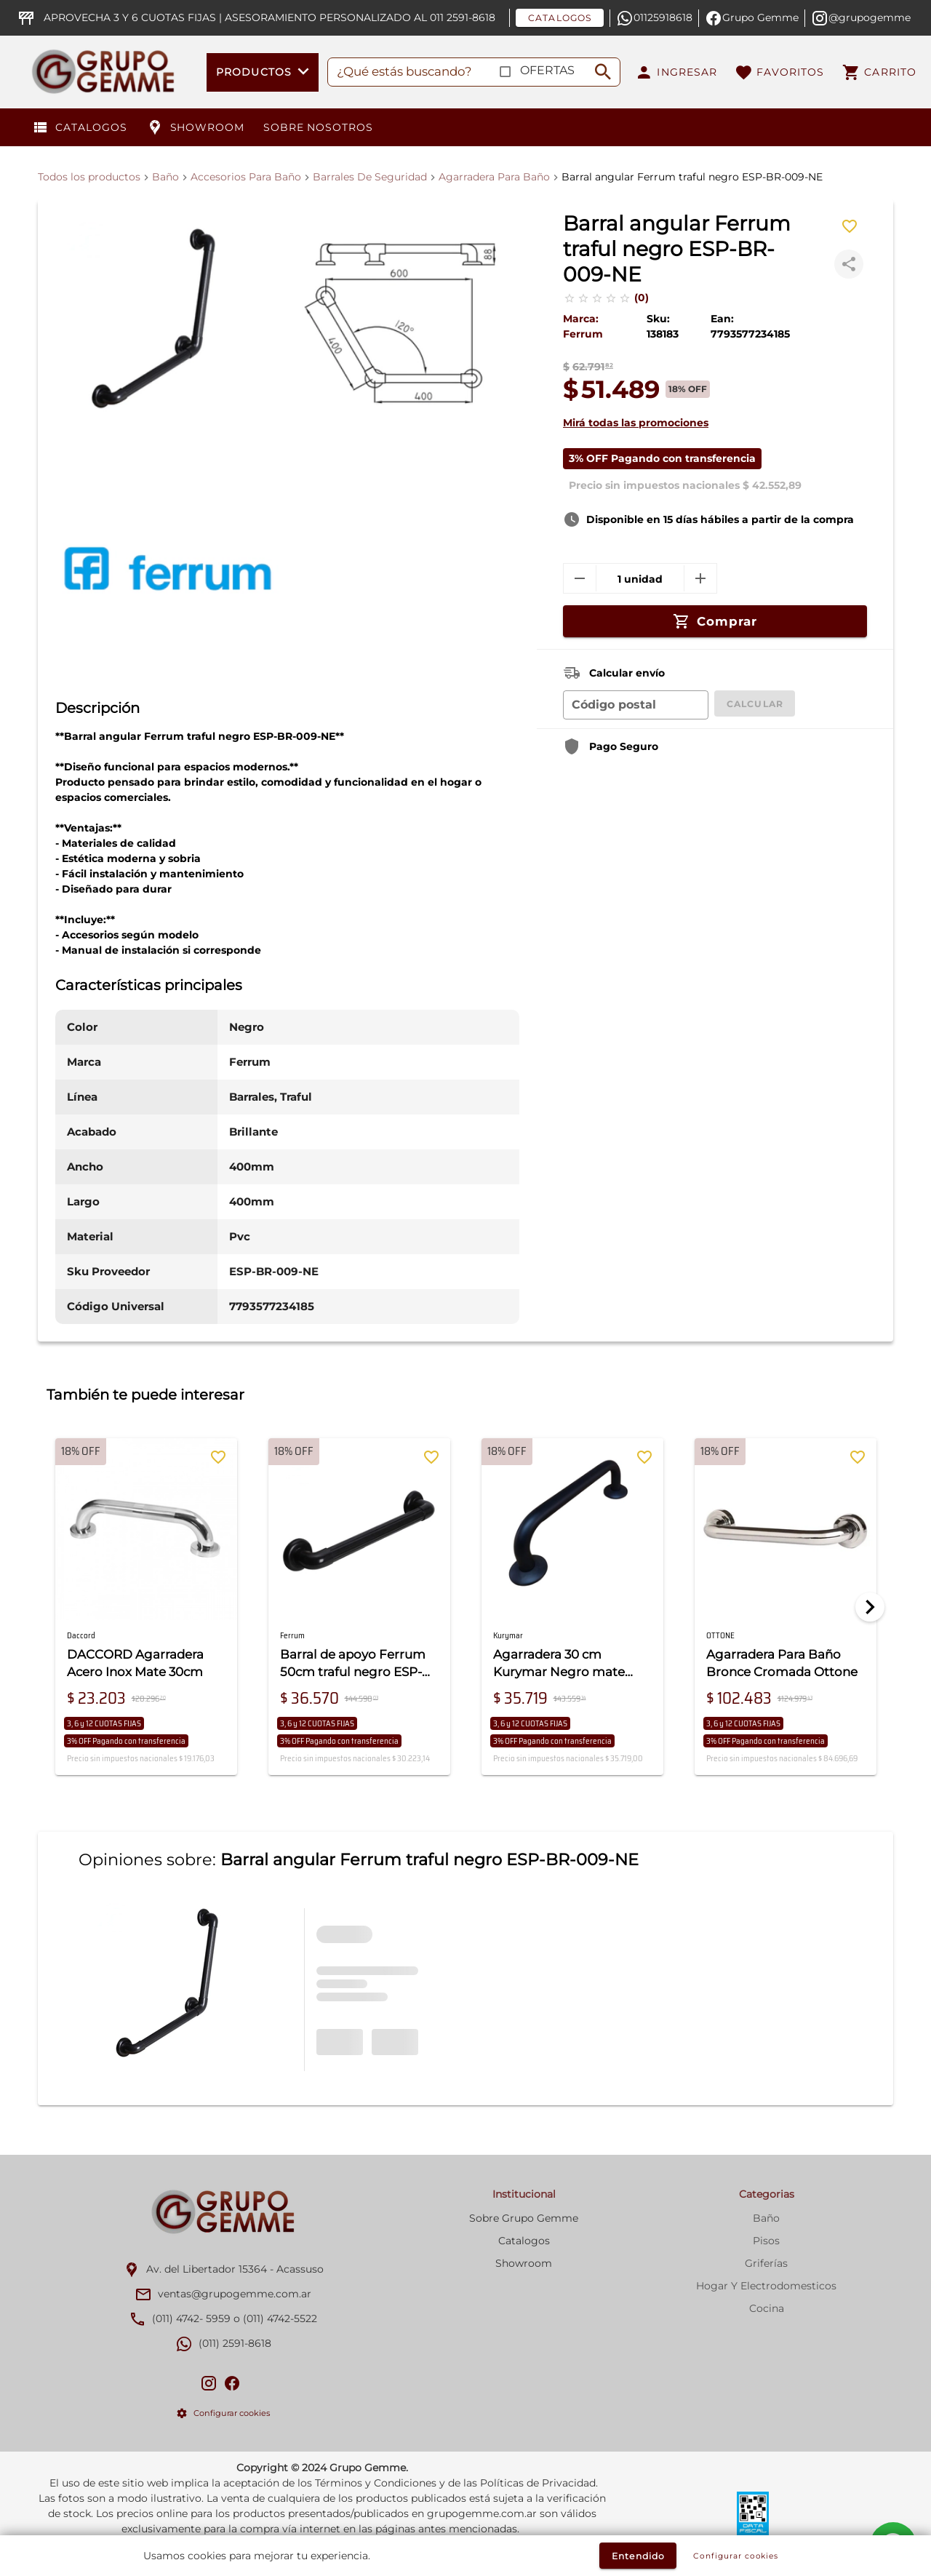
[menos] (580, 578)
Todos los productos (89, 176)
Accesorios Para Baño (246, 176)
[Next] (869, 1607)
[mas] (700, 578)
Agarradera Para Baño (494, 176)
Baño (165, 176)
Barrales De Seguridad (370, 176)
